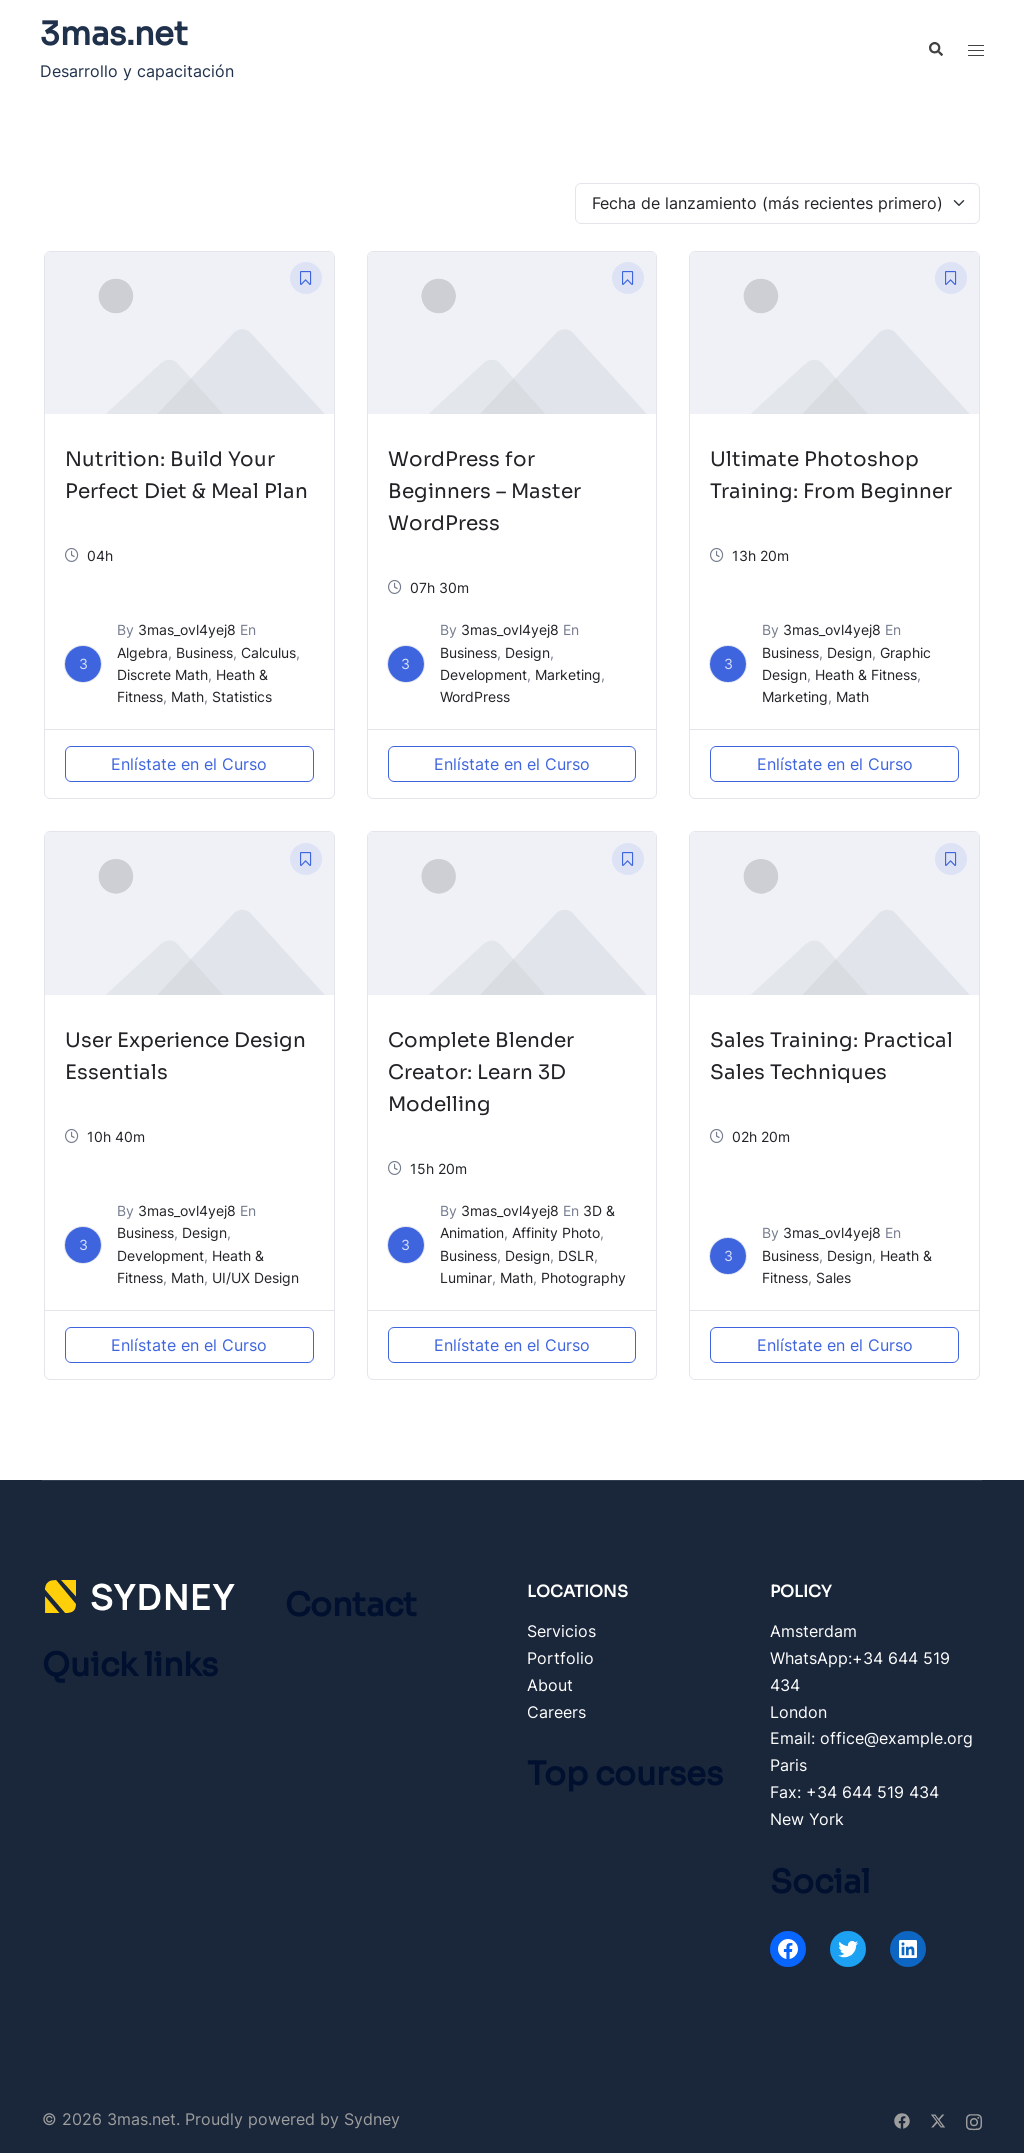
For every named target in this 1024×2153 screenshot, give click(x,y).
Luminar (466, 1277)
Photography (583, 1277)
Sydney (372, 2119)
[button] (935, 50)
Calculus (268, 652)
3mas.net (114, 34)
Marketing (568, 674)
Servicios (561, 1631)
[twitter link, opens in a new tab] (938, 2119)
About (550, 1685)
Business (204, 652)
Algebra (142, 652)
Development (483, 674)
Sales (833, 1277)
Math (187, 696)
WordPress (475, 696)
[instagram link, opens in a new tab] (974, 2119)
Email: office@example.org (871, 1738)
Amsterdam (813, 1631)
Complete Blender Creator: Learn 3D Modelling (481, 1072)
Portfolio (560, 1658)
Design (527, 652)
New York (807, 1819)
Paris (788, 1765)
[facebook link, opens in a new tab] (902, 2119)
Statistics (242, 696)
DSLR (576, 1255)
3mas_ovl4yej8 (187, 629)
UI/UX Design (255, 1277)
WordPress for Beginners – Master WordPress (484, 491)
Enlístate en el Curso (189, 764)
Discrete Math (162, 674)
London (798, 1712)
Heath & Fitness (866, 674)
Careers (556, 1712)
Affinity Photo (556, 1232)
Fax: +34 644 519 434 (854, 1792)
